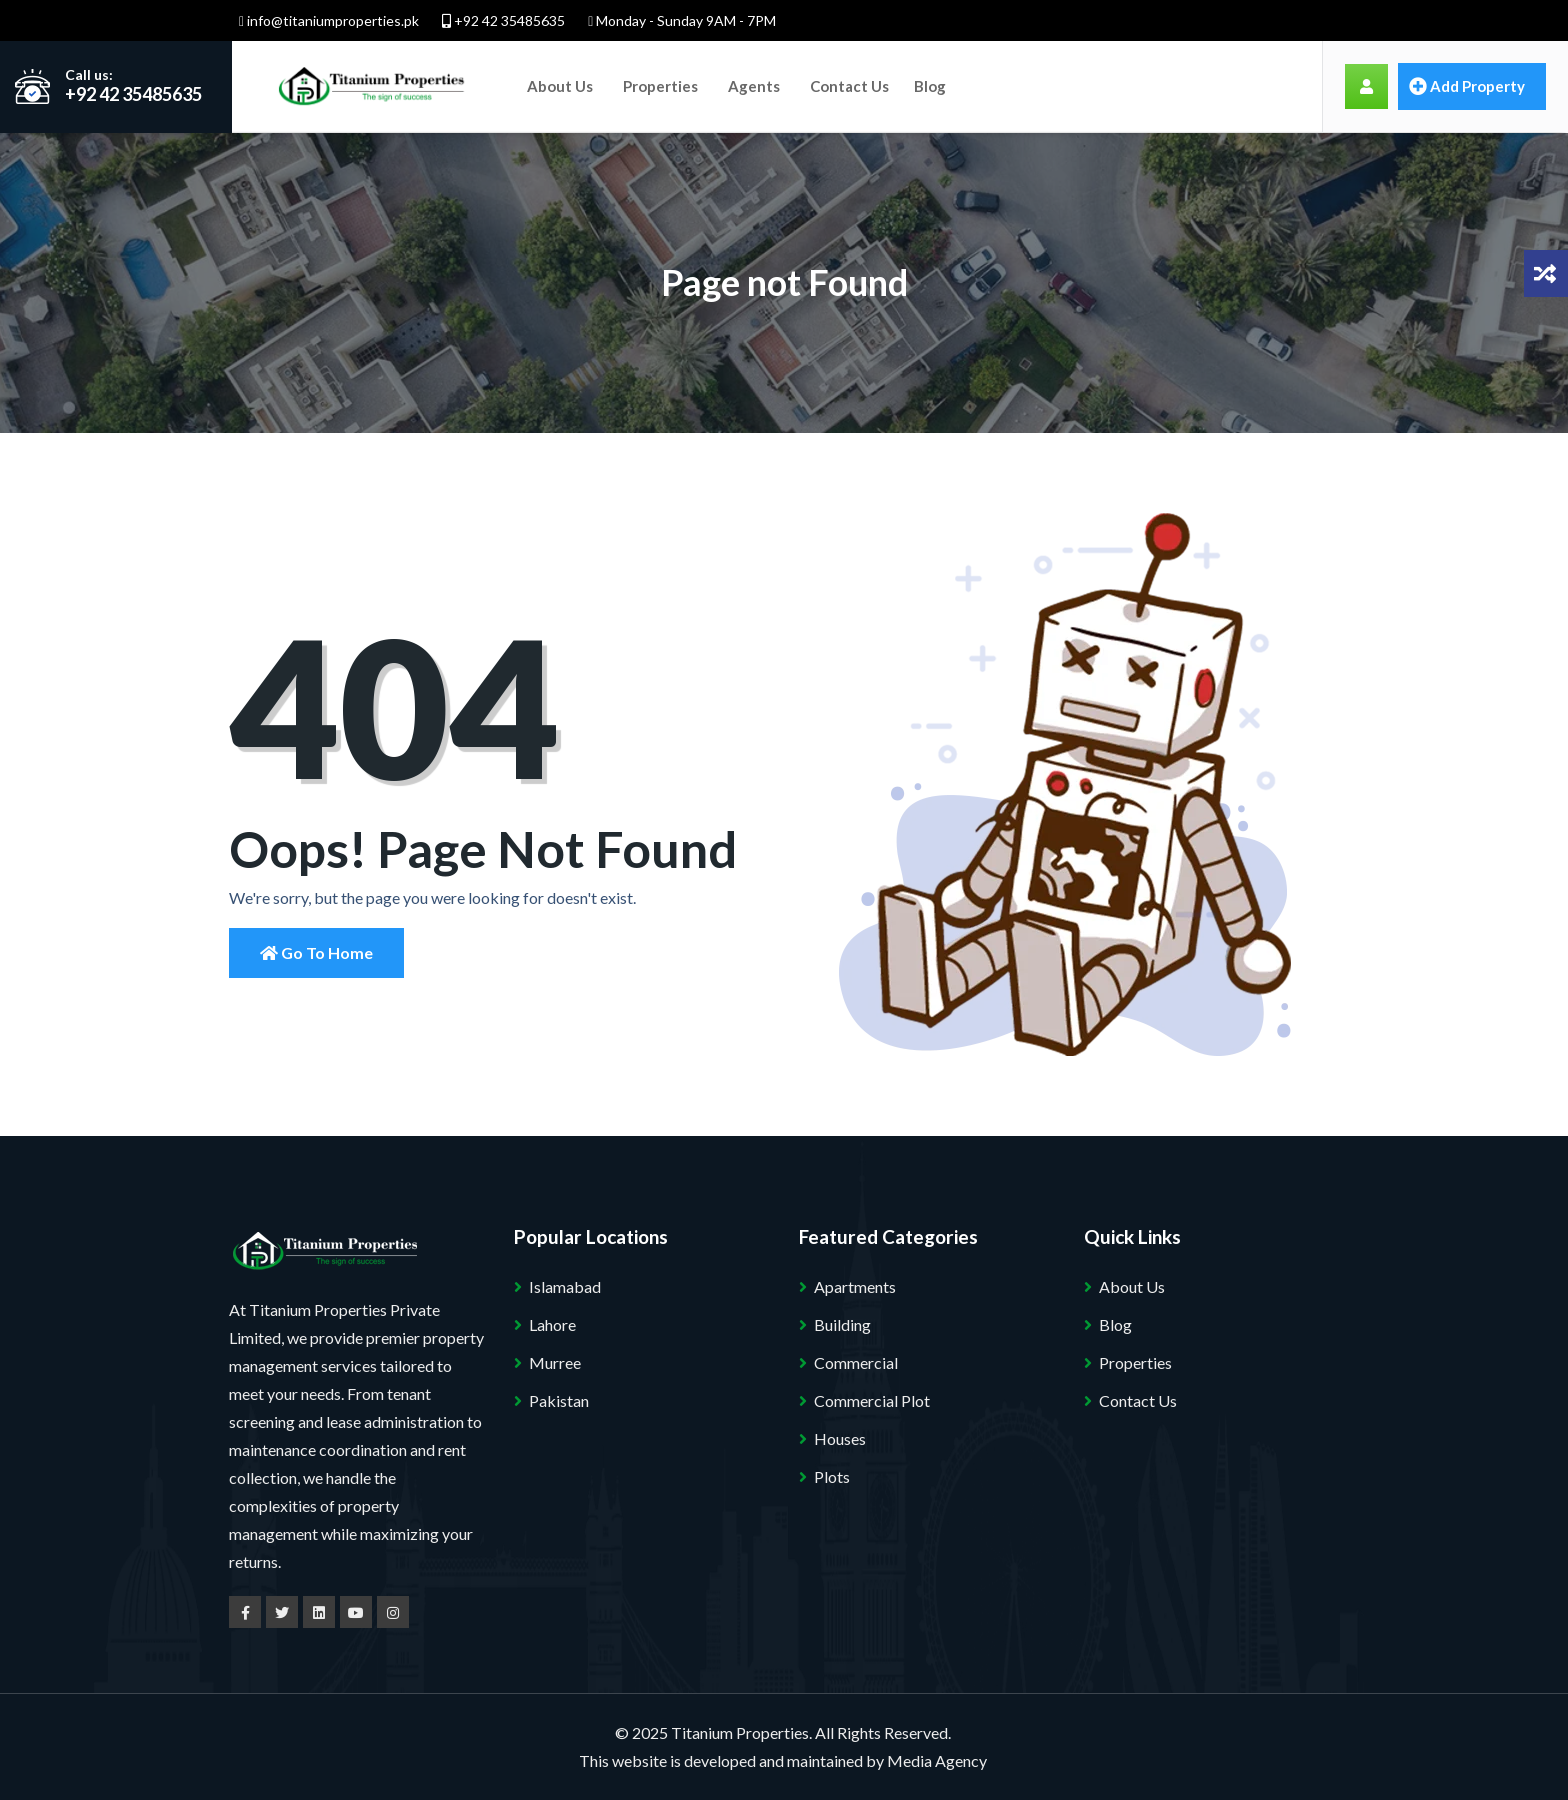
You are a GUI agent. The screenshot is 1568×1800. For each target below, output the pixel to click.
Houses (840, 1438)
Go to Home (316, 952)
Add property (1467, 86)
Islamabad (565, 1286)
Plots (832, 1476)
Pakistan (559, 1400)
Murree (555, 1362)
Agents (754, 86)
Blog (930, 86)
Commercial (856, 1362)
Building (842, 1324)
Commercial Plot (872, 1400)
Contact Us (849, 86)
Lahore (552, 1324)
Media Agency (937, 1760)
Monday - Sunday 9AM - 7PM (682, 20)
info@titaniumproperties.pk (329, 20)
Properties (660, 86)
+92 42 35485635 (503, 20)
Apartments (855, 1286)
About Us (560, 86)
